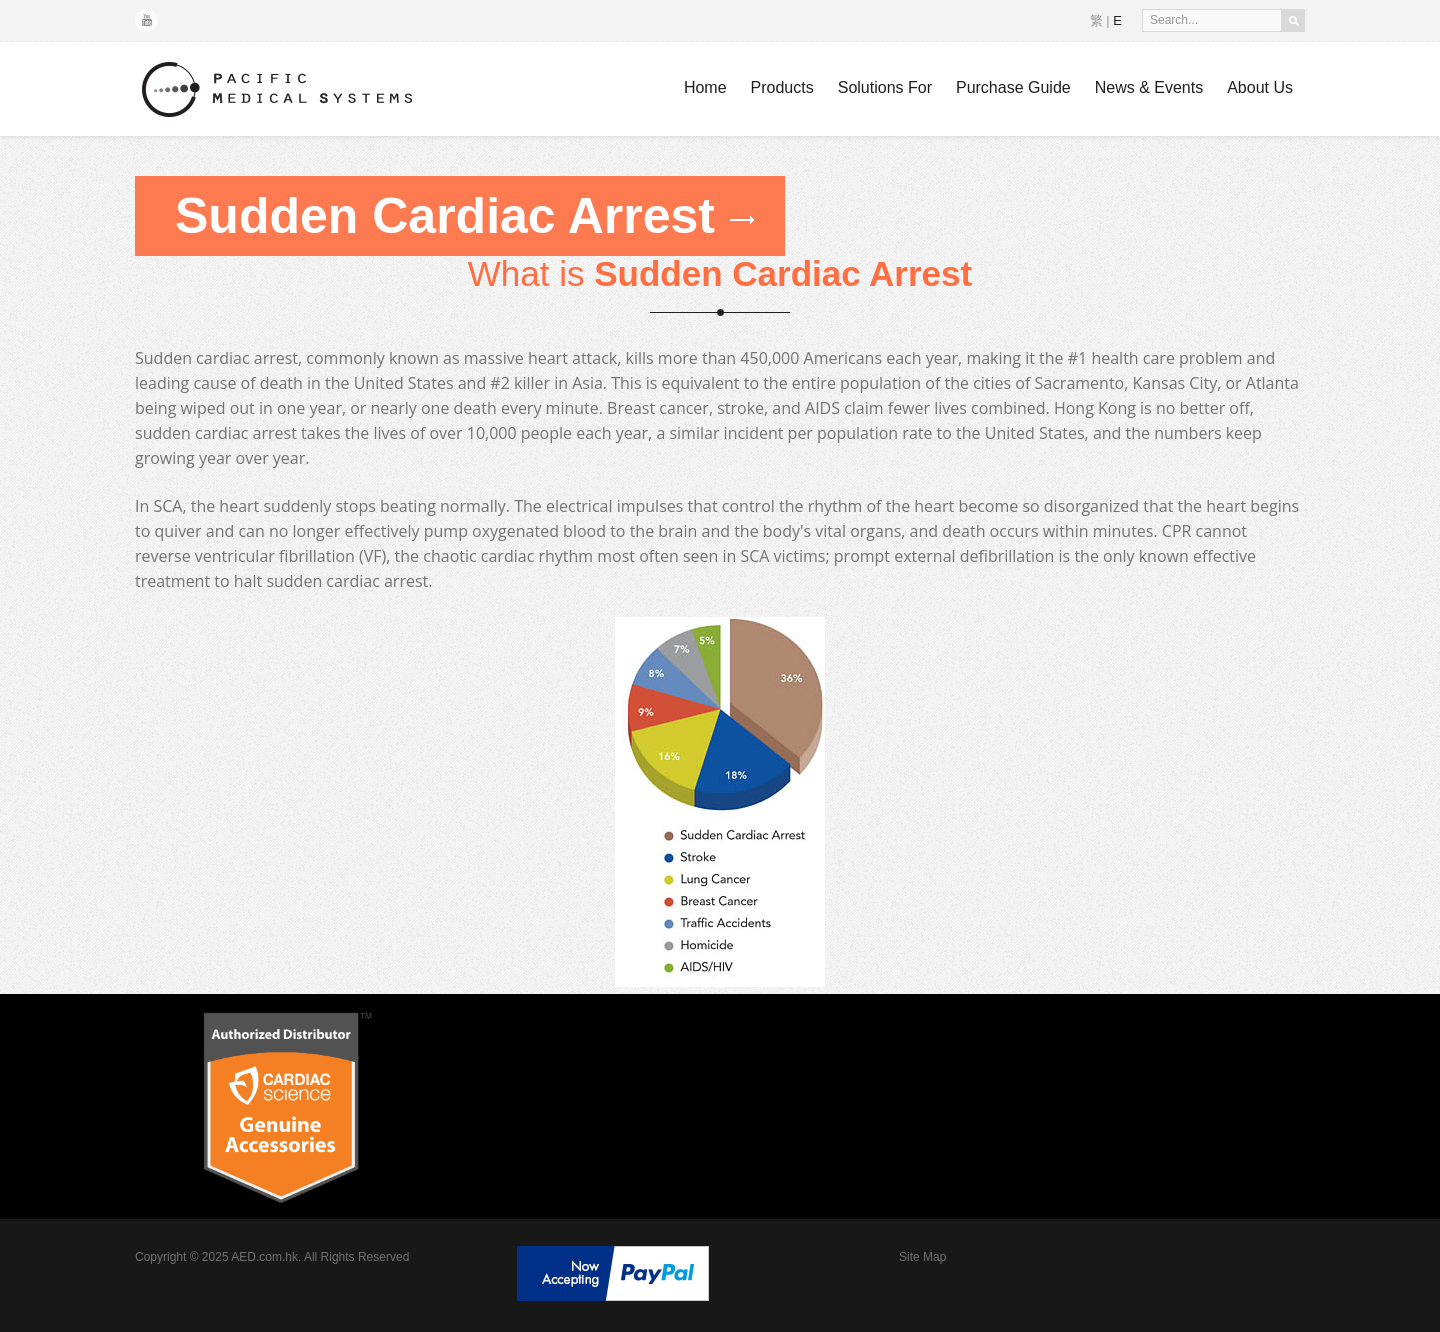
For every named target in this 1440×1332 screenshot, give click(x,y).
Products (782, 87)
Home (705, 87)
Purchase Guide (1013, 87)
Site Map (922, 1257)
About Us (1260, 87)
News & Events (1149, 87)
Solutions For (885, 87)
